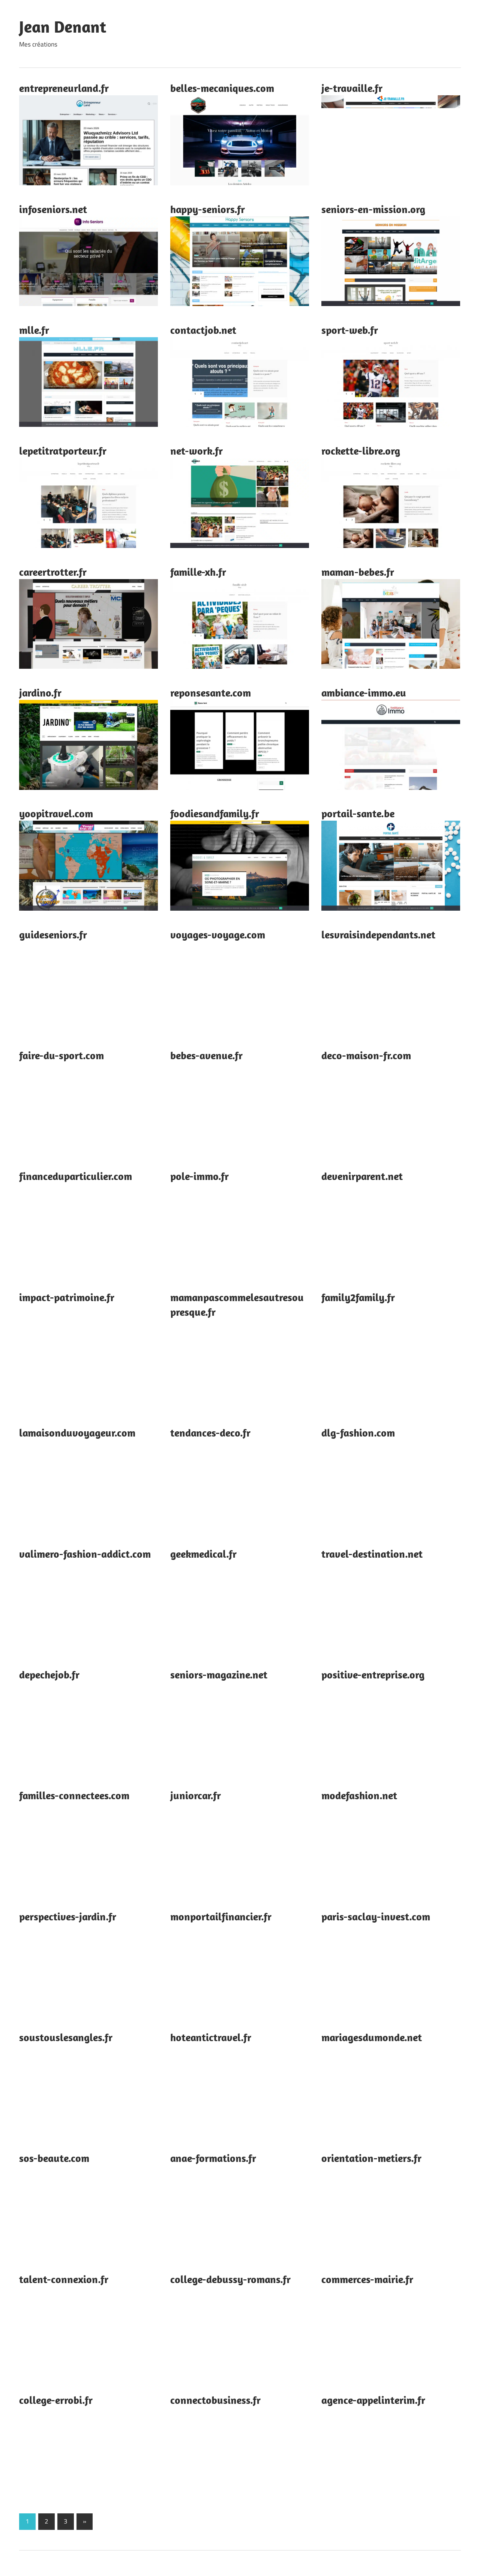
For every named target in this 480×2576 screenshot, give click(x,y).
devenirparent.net (362, 1176)
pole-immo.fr (199, 1176)
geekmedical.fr (203, 1553)
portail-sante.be (357, 813)
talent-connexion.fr (63, 2279)
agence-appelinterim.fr (373, 2399)
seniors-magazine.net (218, 1674)
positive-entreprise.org (372, 1674)
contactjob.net (203, 329)
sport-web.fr (349, 329)
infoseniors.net (53, 209)
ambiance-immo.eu (363, 692)
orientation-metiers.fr (371, 2158)
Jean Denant (62, 27)
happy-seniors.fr (207, 209)
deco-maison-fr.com (366, 1055)
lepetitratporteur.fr (62, 450)
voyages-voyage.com (217, 934)
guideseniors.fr (53, 934)
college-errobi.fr (56, 2399)
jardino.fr (40, 692)
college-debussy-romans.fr (230, 2279)
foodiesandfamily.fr (214, 813)
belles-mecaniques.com (222, 88)
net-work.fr (196, 450)
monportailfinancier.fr (221, 1916)
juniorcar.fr (195, 1795)
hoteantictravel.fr (210, 2037)
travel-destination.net (372, 1553)
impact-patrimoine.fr (66, 1297)
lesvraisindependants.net (378, 934)
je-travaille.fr (351, 88)
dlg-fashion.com (358, 1432)
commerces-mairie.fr (367, 2279)
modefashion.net (359, 1795)
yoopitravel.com (56, 813)
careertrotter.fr (53, 571)
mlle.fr (34, 329)
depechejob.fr (49, 1674)
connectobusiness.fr (215, 2399)
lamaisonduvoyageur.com (77, 1432)
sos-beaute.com (54, 2158)
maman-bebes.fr (357, 571)
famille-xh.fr (198, 571)
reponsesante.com (210, 692)
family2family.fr (358, 1297)
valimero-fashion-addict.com (85, 1553)
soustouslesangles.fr (65, 2037)
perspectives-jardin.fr (67, 1916)
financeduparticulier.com (75, 1176)
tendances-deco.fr (210, 1432)
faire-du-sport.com (61, 1055)
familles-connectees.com (74, 1795)
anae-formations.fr (213, 2158)
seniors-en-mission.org (373, 209)
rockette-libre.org (360, 450)
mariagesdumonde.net (371, 2037)
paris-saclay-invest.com (375, 1916)
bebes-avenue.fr (206, 1055)
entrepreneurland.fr (64, 88)
